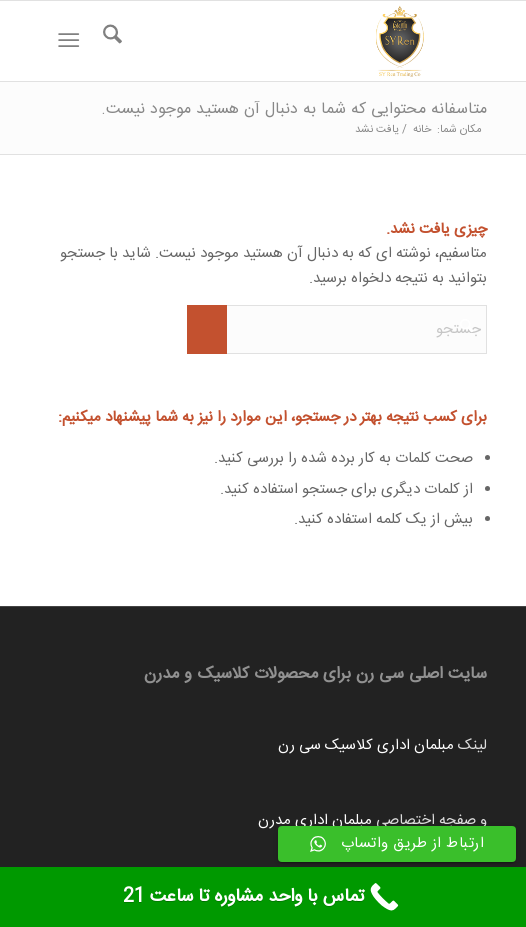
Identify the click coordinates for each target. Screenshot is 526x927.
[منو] (73, 41)
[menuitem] (109, 41)
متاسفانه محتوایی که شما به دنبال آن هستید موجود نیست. (294, 109)
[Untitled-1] (308, 41)
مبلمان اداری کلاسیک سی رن (366, 745)
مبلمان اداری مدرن (315, 820)
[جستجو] (109, 41)
